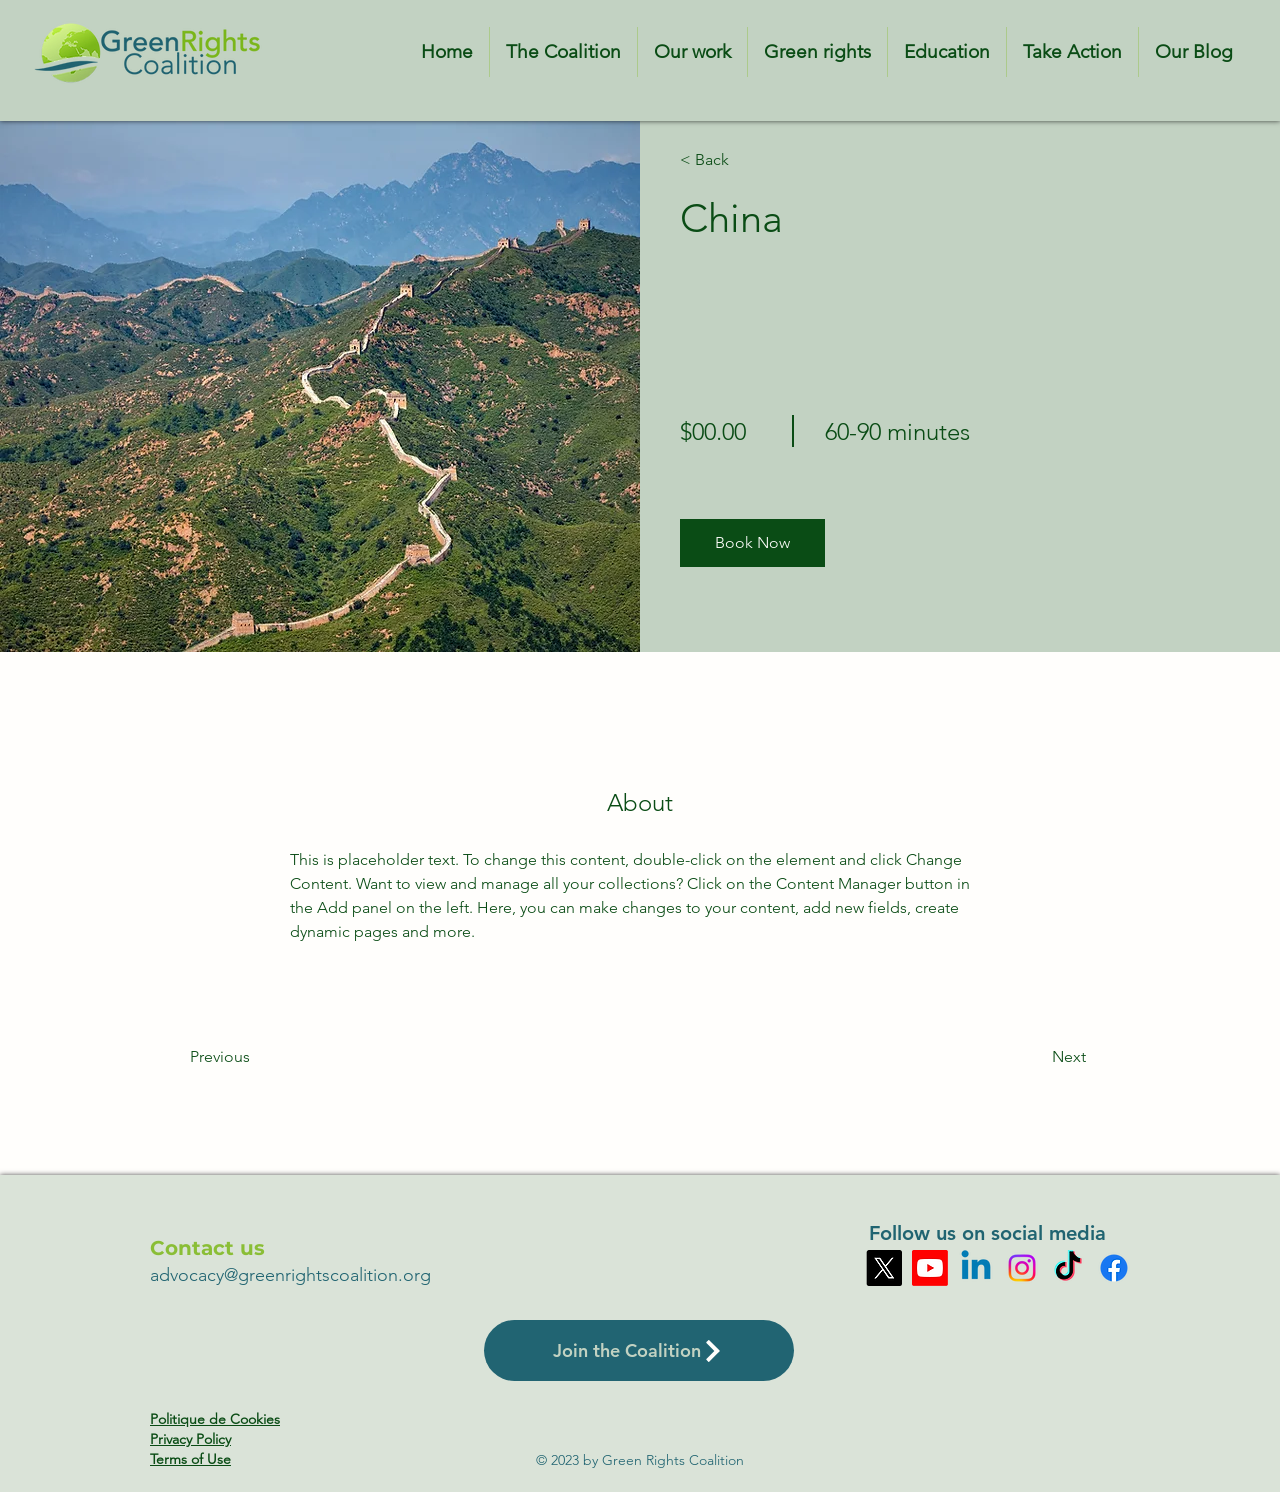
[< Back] (737, 160)
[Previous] (247, 1057)
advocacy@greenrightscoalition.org (290, 1275)
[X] (884, 1268)
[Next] (1031, 1057)
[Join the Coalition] (639, 1350)
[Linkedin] (976, 1268)
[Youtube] (930, 1268)
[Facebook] (1114, 1268)
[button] (752, 543)
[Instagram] (1022, 1268)
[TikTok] (1068, 1268)
